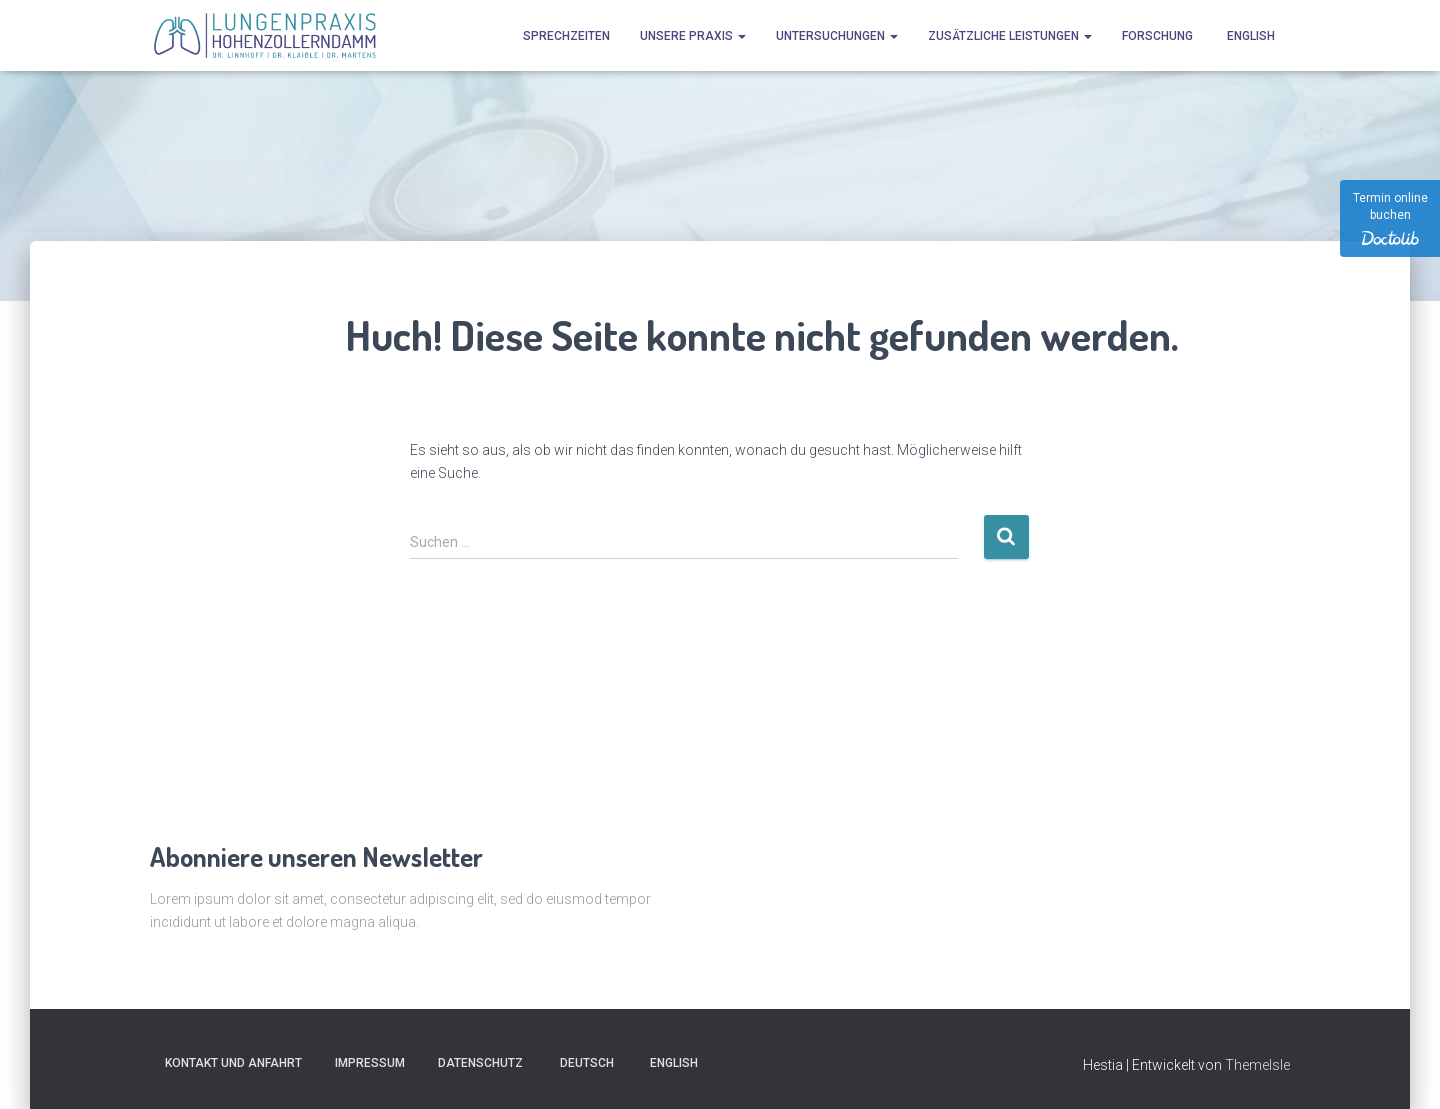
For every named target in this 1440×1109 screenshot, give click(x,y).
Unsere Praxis (693, 36)
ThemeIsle (1257, 1065)
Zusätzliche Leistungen (1010, 36)
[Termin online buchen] (1390, 218)
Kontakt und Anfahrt (233, 1063)
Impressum (370, 1063)
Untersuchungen (837, 36)
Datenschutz (480, 1063)
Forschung (1157, 36)
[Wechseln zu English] (1249, 35)
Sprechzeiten (566, 36)
